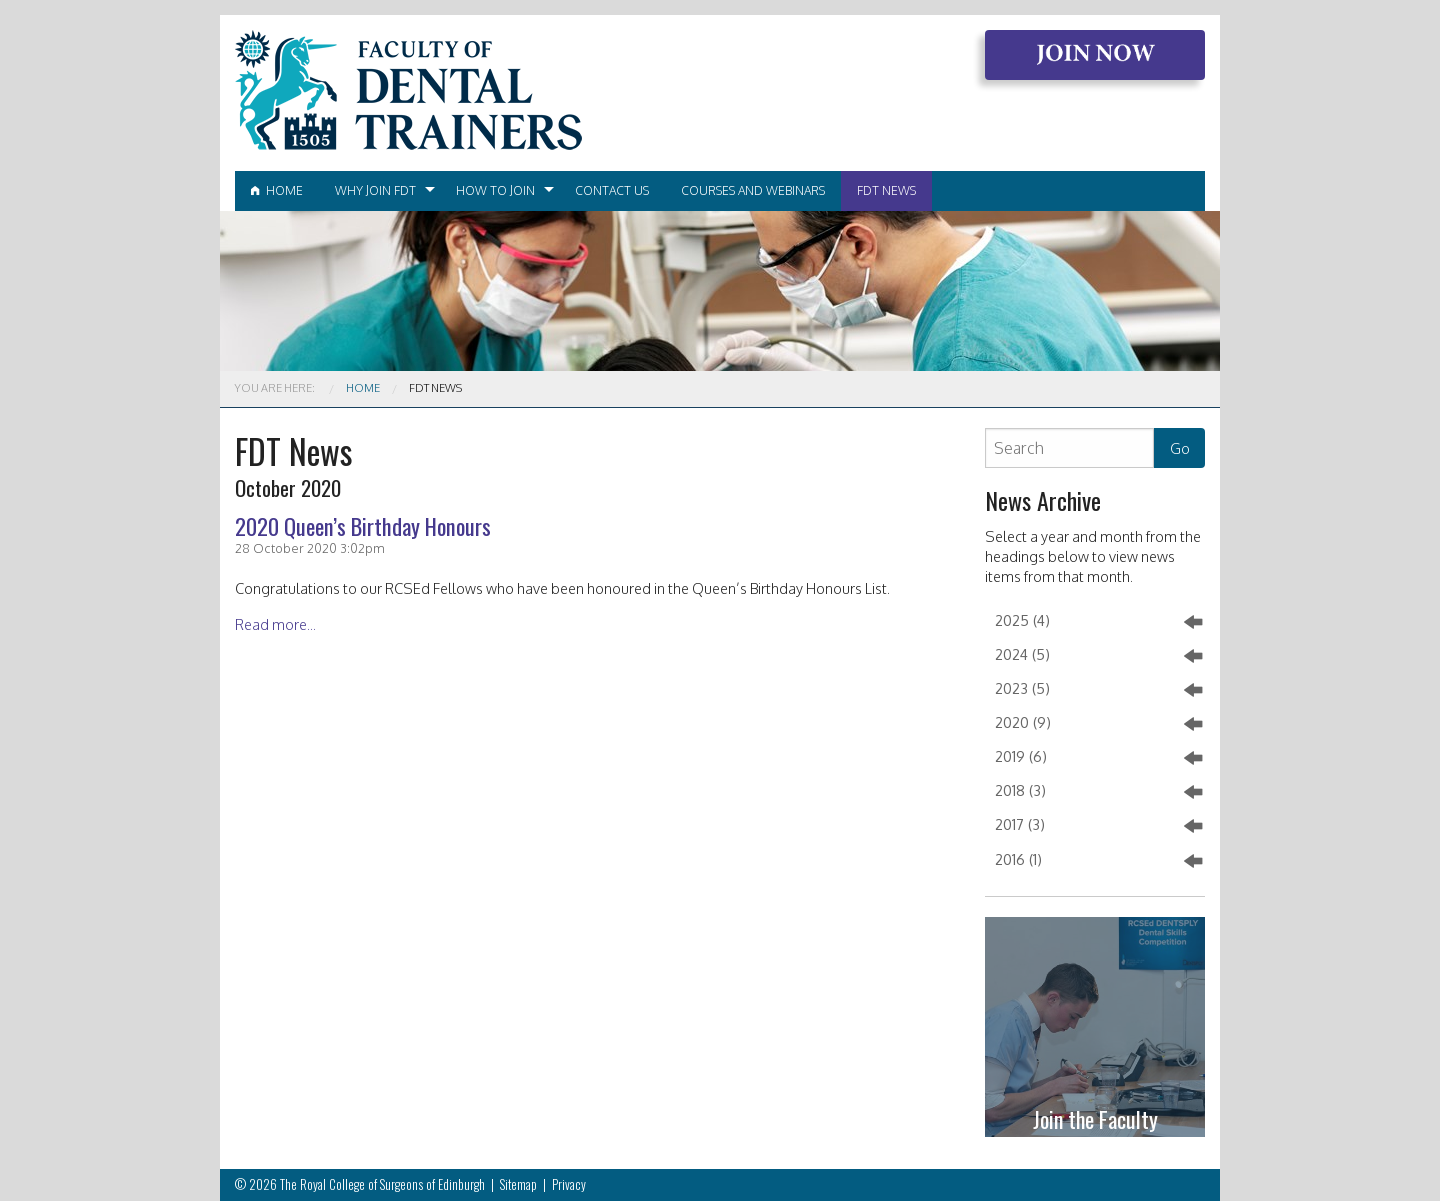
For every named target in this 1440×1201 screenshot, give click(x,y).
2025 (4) (1098, 622)
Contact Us (612, 190)
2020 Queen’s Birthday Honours (363, 525)
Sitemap (518, 1184)
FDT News (886, 190)
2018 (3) (1098, 792)
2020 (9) (1098, 724)
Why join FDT (375, 190)
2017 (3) (1098, 826)
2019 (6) (1098, 758)
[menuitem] (277, 191)
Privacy (569, 1184)
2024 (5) (1098, 656)
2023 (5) (1098, 690)
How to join (495, 190)
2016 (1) (1098, 861)
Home (277, 190)
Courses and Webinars (753, 190)
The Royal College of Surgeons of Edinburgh (382, 1184)
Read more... (275, 624)
